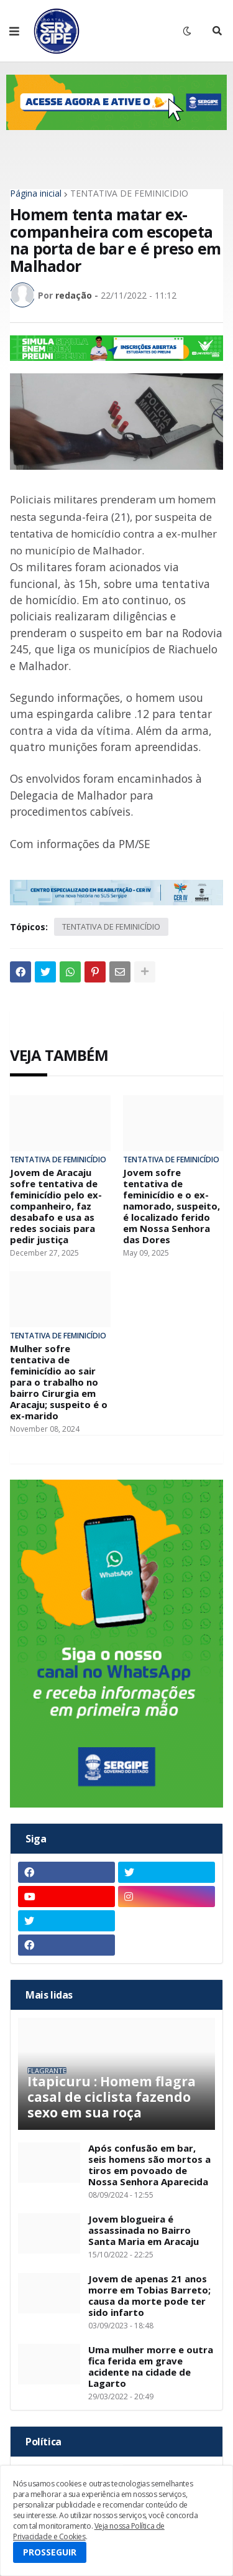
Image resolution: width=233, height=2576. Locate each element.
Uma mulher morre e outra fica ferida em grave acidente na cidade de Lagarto (150, 2366)
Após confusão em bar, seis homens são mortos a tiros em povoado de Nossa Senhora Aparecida (149, 2164)
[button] (14, 31)
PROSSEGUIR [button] (49, 2552)
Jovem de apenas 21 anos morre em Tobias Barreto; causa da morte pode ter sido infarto (149, 2295)
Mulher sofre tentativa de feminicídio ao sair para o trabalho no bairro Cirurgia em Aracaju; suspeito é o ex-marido (58, 1382)
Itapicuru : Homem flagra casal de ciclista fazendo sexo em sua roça (111, 2097)
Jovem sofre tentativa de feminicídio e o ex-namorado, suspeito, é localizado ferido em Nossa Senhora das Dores (171, 1206)
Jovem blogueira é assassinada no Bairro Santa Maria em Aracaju (143, 2230)
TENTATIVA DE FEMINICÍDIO (129, 193)
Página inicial (36, 193)
